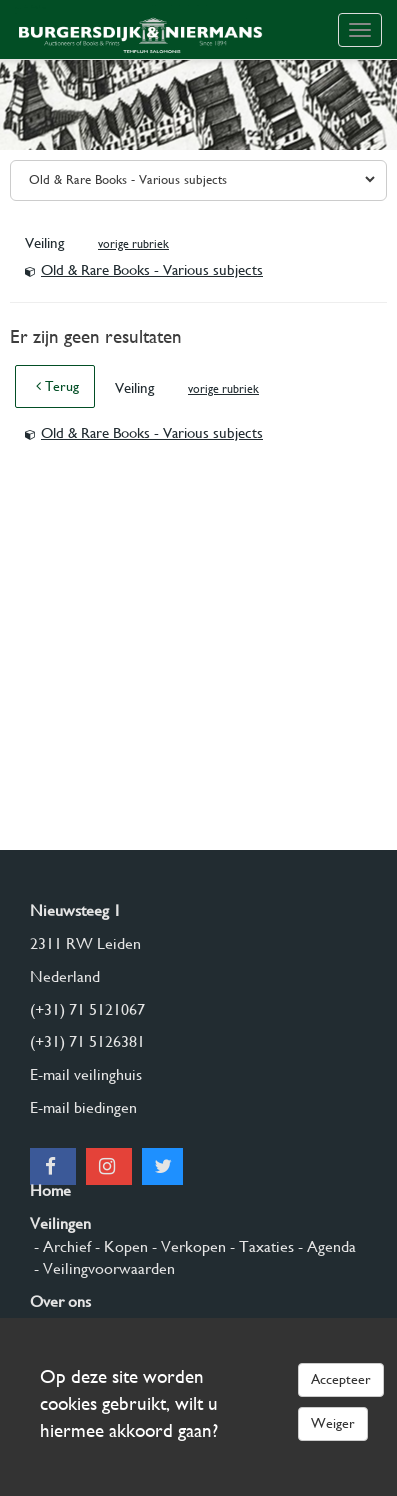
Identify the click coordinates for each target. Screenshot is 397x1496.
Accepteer (341, 1379)
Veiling (46, 243)
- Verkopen (187, 1246)
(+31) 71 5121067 (87, 1009)
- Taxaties (260, 1246)
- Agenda (325, 1246)
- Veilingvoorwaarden (102, 1268)
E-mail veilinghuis (86, 1074)
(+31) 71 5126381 (87, 1041)
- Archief (60, 1246)
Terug (57, 386)
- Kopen (119, 1246)
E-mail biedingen (83, 1107)
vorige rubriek (133, 244)
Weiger (333, 1423)
